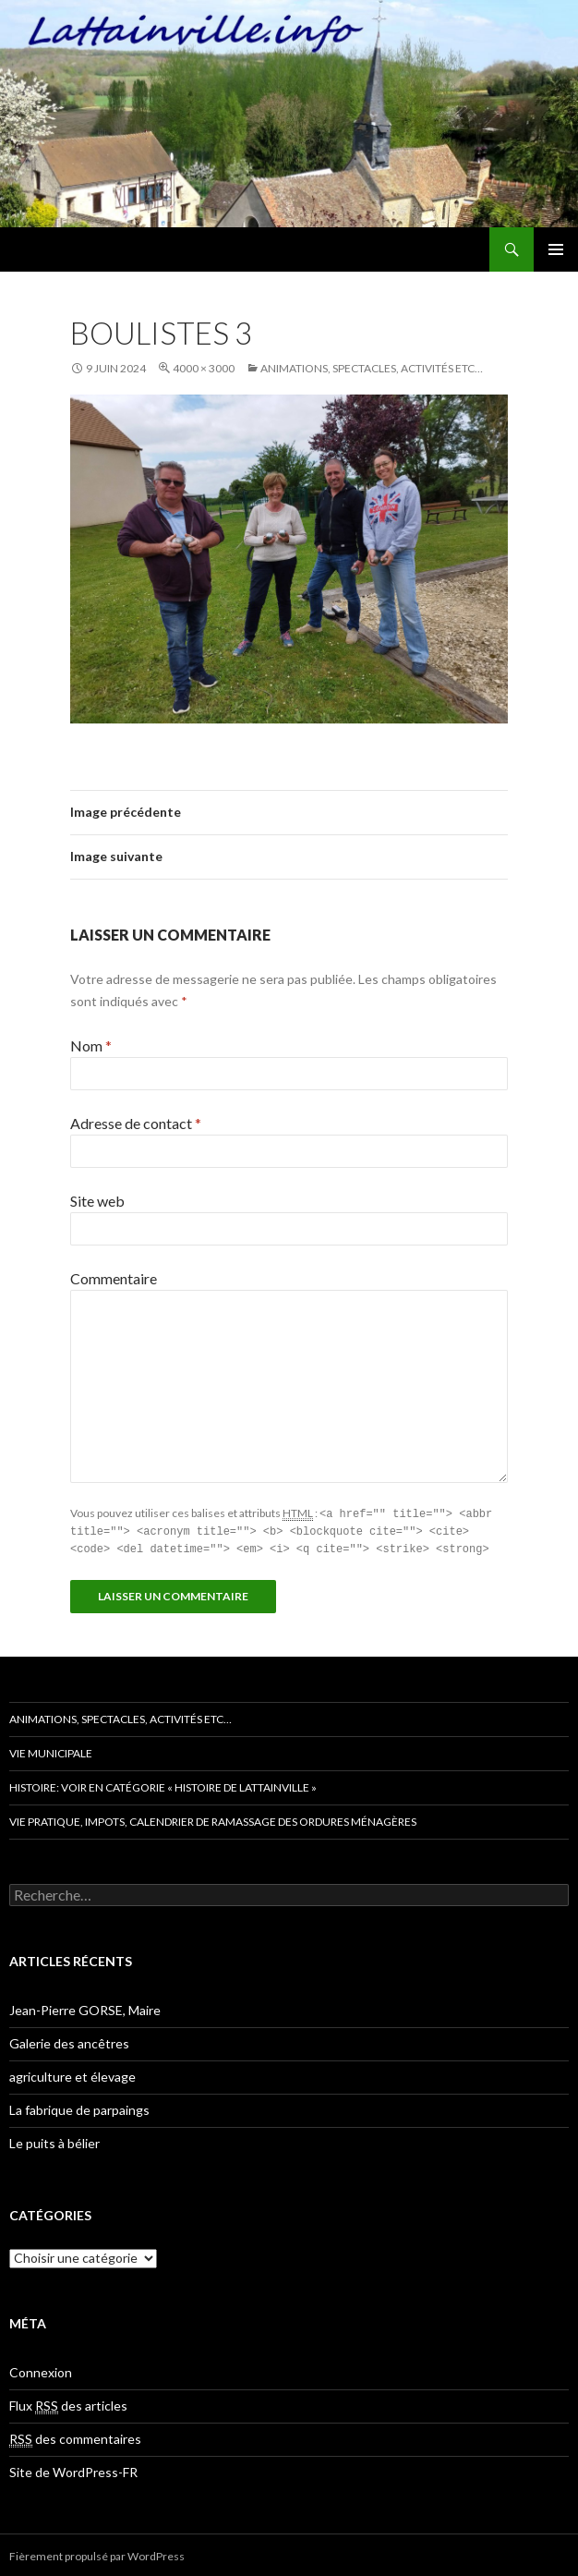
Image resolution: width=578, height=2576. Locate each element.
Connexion (40, 2369)
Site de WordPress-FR (73, 2469)
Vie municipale (50, 1750)
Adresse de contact (135, 1123)
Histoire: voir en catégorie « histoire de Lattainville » (163, 1785)
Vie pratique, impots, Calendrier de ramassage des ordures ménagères (212, 1819)
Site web (97, 1200)
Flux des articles (68, 2403)
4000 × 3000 (204, 368)
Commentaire (113, 1278)
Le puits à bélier (54, 2140)
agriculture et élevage (72, 2074)
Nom (91, 1045)
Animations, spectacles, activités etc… (371, 368)
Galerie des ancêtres (69, 2040)
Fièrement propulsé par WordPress (97, 2553)
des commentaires (75, 2436)
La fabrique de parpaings (79, 2107)
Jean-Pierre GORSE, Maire (85, 2007)
